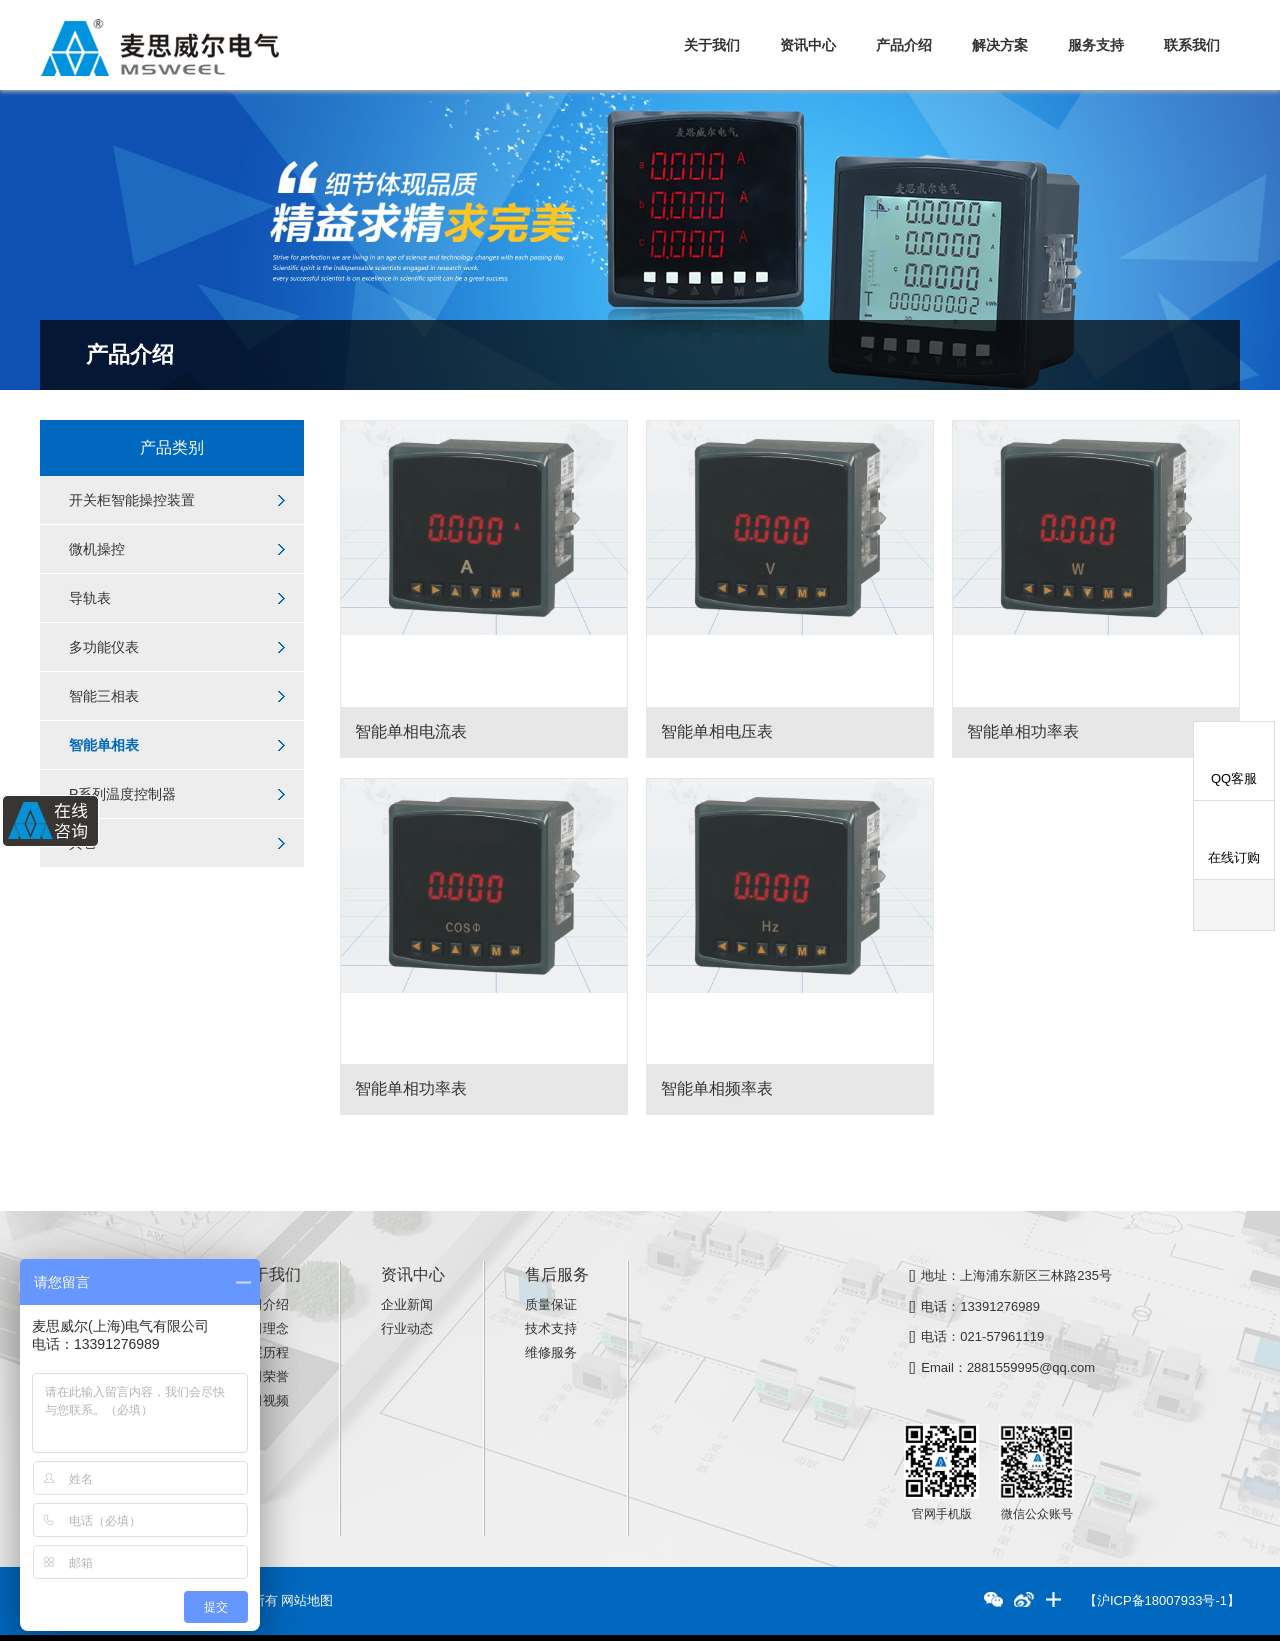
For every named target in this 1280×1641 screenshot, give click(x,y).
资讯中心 (808, 45)
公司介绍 (263, 1304)
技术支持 (551, 1328)
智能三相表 (104, 696)
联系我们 (1192, 45)
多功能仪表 (104, 647)
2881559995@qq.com (1031, 1367)
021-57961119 (1002, 1336)
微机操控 (97, 549)
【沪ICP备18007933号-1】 (1162, 1600)
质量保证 (551, 1304)
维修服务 (551, 1352)
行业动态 (407, 1328)
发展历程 (263, 1352)
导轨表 (90, 598)
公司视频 (263, 1400)
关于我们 (712, 45)
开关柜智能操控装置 (132, 500)
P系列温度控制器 (122, 794)
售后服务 (557, 1274)
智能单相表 (104, 745)
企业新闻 (407, 1304)
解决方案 (1000, 45)
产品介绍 (904, 45)
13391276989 (1000, 1306)
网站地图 (307, 1600)
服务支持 (1096, 45)
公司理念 (263, 1328)
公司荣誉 (263, 1376)
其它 (83, 843)
